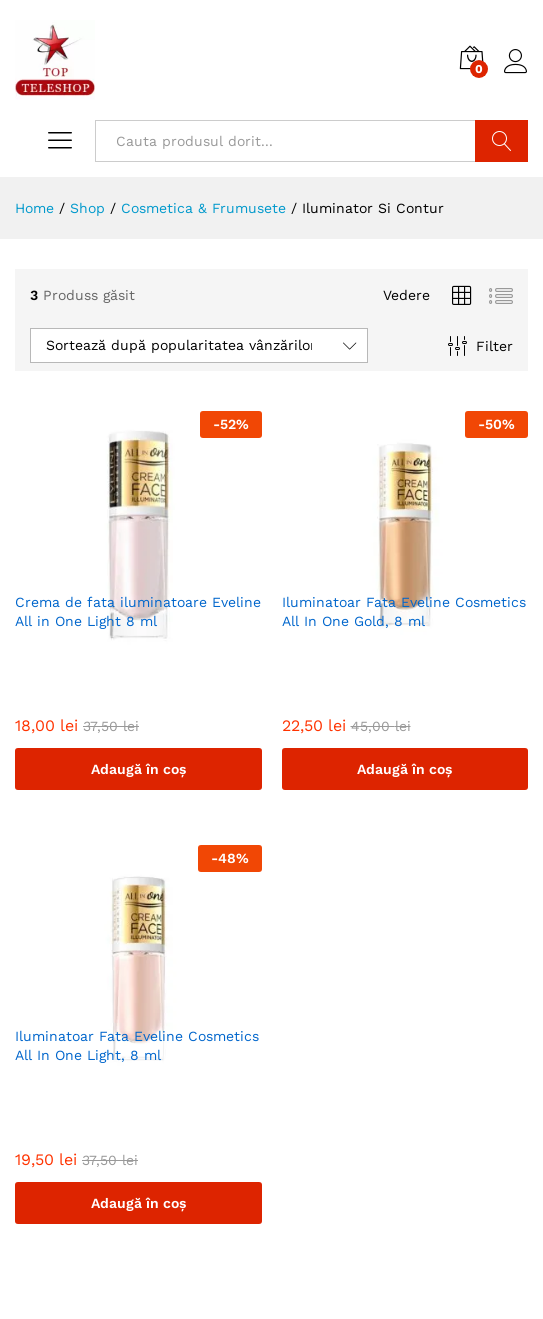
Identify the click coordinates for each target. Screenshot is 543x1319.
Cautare (501, 141)
